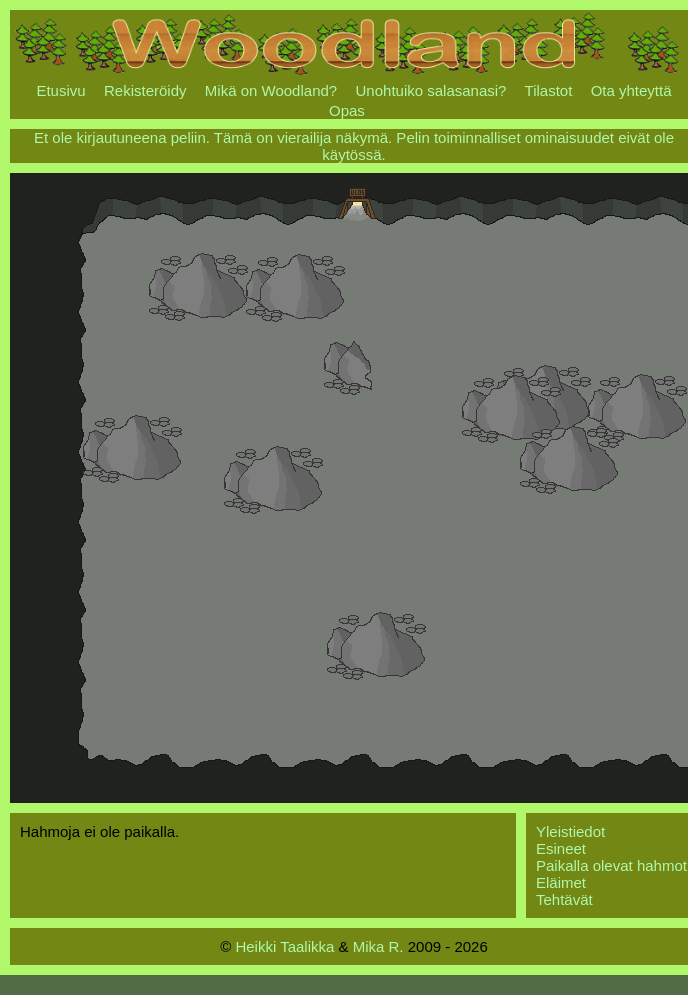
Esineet (561, 848)
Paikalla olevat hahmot (611, 865)
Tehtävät (564, 899)
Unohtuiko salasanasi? (431, 90)
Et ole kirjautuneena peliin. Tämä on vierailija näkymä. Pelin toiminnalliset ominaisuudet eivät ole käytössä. (354, 146)
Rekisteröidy (145, 90)
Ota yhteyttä (631, 90)
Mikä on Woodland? (271, 90)
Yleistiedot (570, 831)
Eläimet (561, 882)
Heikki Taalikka (284, 946)
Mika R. (378, 946)
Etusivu (60, 90)
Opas (347, 110)
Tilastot (549, 90)
